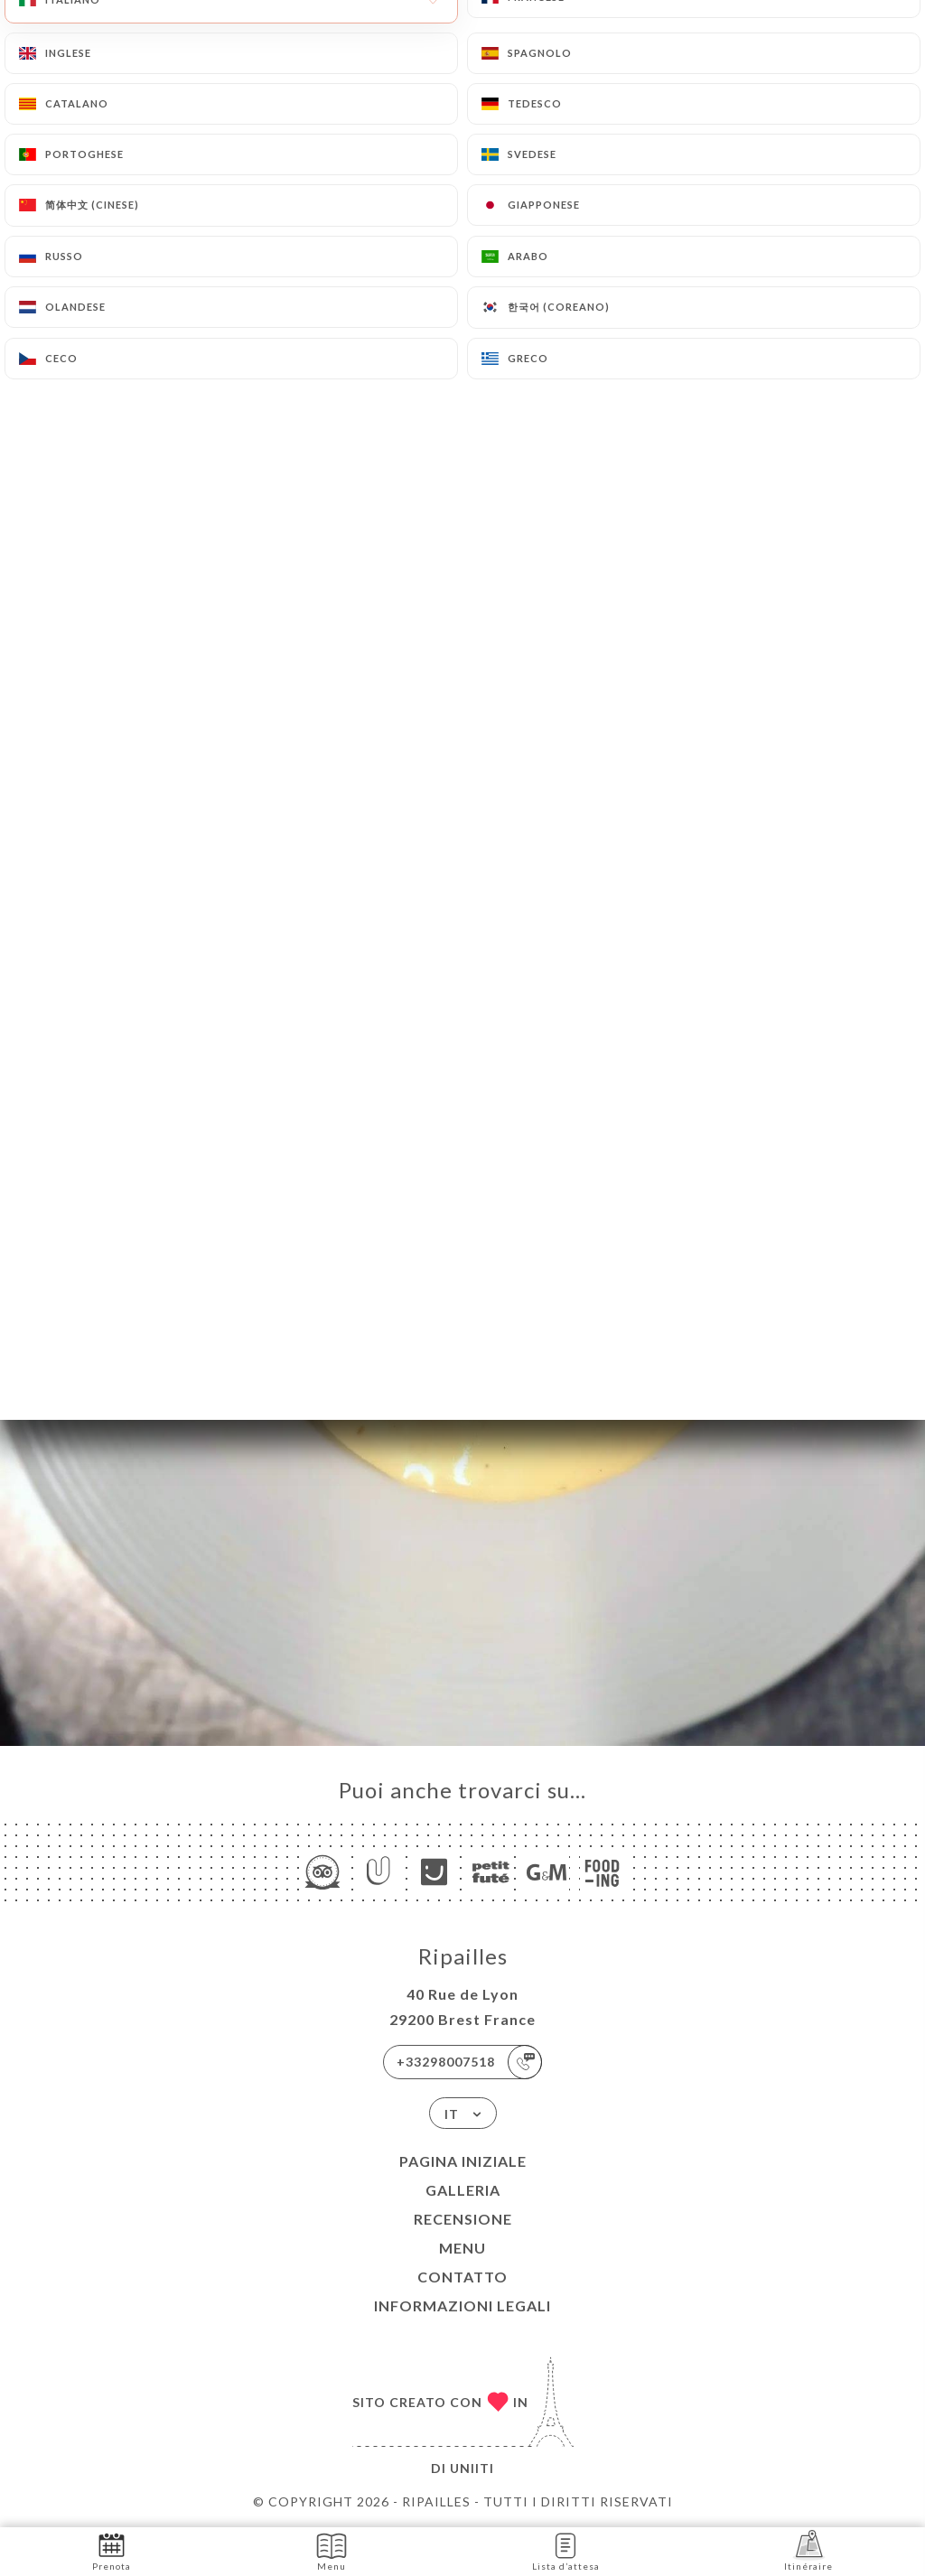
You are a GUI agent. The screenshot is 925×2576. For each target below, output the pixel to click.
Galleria (462, 2189)
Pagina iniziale (463, 2161)
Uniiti (472, 2468)
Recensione (463, 2218)
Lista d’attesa (566, 2550)
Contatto (462, 2276)
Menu (462, 2247)
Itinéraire (808, 2550)
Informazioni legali (462, 2305)
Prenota (111, 2550)
